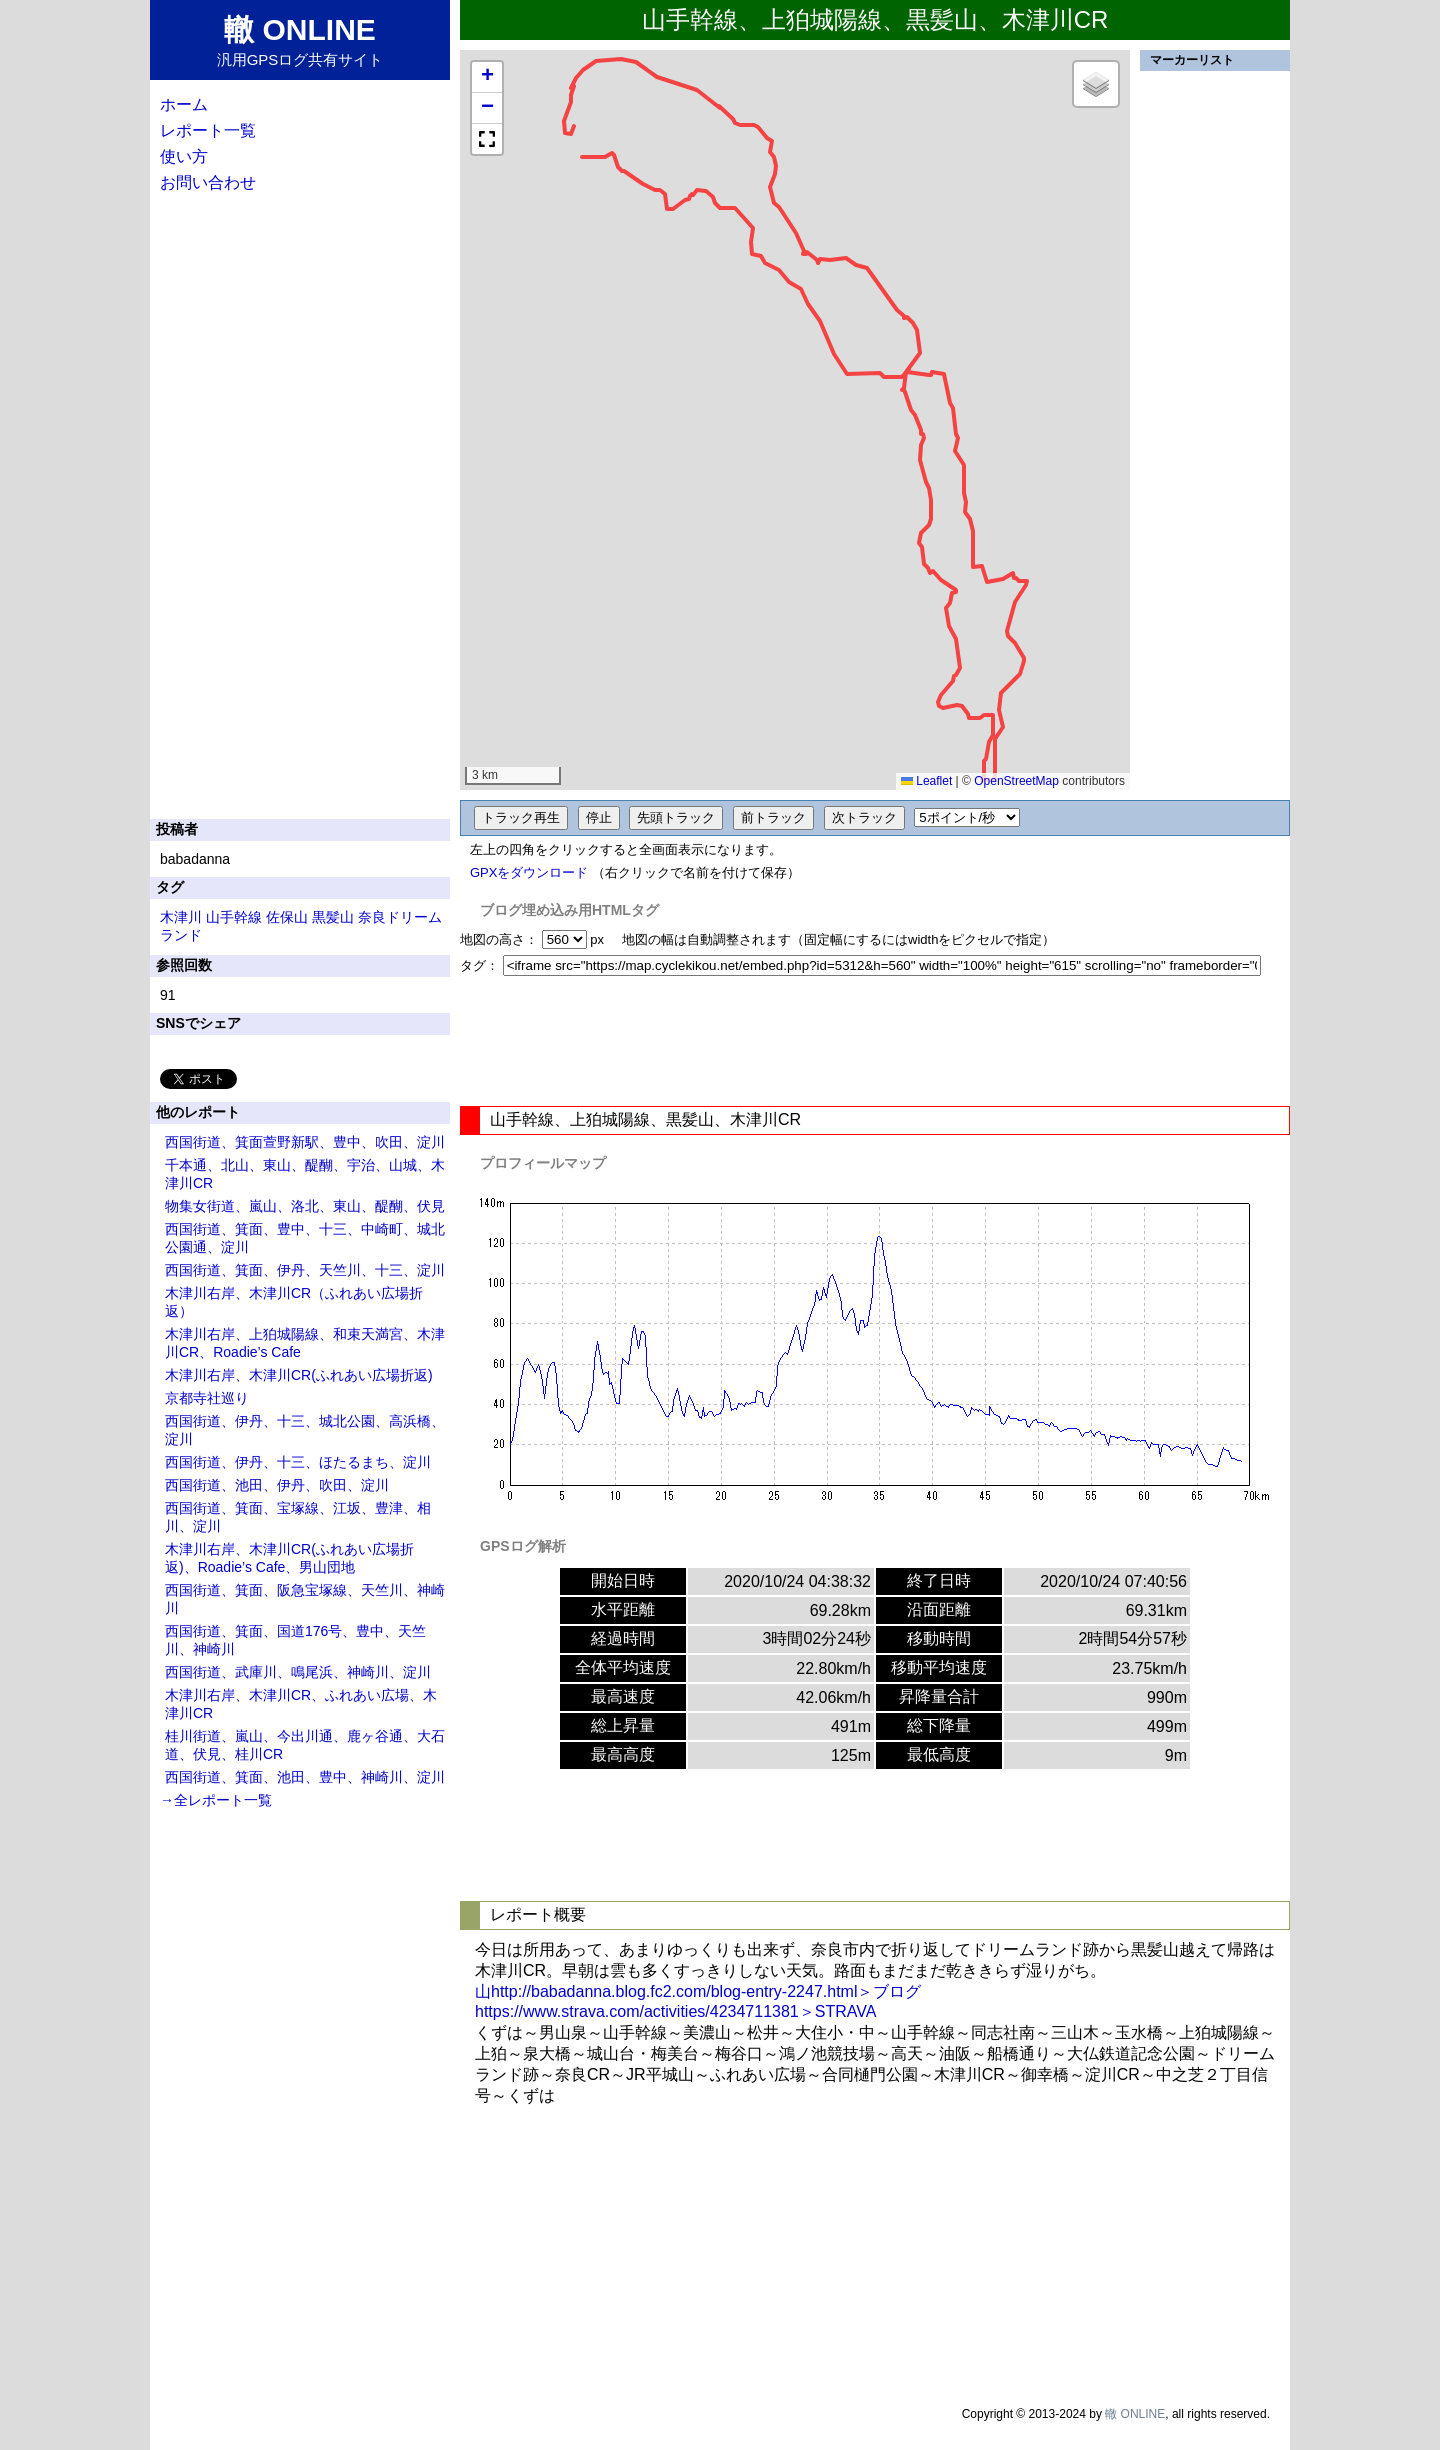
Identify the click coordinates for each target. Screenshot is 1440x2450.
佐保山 (287, 917)
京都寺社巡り (207, 1398)
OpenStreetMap (1016, 781)
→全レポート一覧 (216, 1800)
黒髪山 (333, 917)
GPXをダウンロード (529, 872)
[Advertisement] (875, 1041)
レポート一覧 (208, 130)
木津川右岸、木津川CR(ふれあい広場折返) (299, 1375)
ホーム (184, 104)
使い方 (184, 156)
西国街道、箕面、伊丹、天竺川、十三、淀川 (305, 1270)
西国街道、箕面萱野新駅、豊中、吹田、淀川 (305, 1142)
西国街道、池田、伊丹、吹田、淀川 (277, 1485)
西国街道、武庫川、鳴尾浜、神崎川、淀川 (298, 1672)
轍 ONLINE (1135, 2414)
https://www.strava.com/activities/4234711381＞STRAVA (675, 2011)
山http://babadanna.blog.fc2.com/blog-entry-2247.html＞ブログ (698, 1991)
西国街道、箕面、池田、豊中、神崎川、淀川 (305, 1777)
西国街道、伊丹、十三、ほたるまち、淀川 (298, 1462)
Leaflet (926, 781)
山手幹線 (234, 917)
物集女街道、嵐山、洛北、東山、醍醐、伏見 (305, 1206)
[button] (487, 77)
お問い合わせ (208, 182)
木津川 (181, 917)
